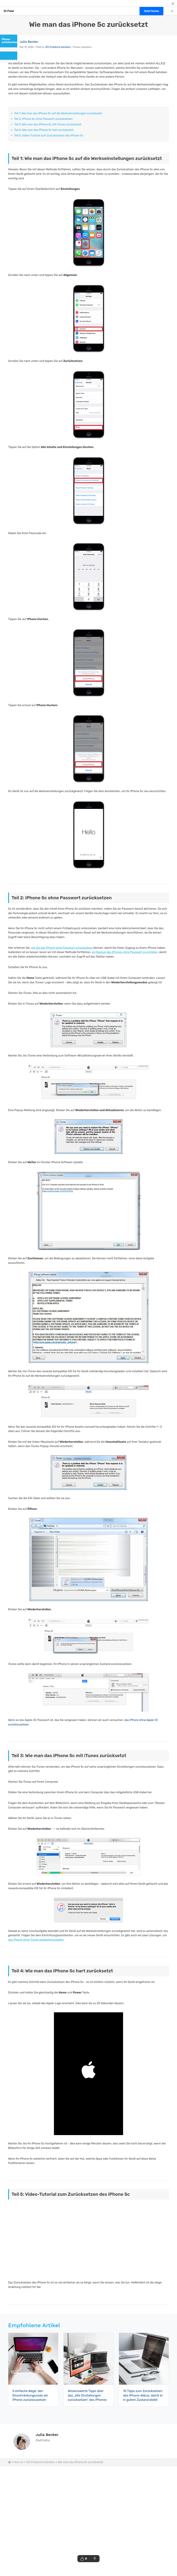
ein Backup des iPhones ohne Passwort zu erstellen (125, 952)
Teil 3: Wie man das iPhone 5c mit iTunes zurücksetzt (47, 124)
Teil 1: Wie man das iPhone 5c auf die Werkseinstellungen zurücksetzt (58, 113)
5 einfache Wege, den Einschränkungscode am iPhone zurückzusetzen (30, 2395)
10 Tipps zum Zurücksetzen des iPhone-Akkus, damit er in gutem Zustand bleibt (143, 2395)
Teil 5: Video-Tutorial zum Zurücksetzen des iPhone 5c (48, 135)
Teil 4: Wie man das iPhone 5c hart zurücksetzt (44, 130)
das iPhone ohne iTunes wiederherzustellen (36, 1939)
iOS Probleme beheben (58, 47)
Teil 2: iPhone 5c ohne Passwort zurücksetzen (43, 119)
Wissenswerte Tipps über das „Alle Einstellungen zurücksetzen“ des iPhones (87, 2395)
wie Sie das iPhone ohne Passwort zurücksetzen (62, 947)
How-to (18, 2462)
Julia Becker (29, 41)
